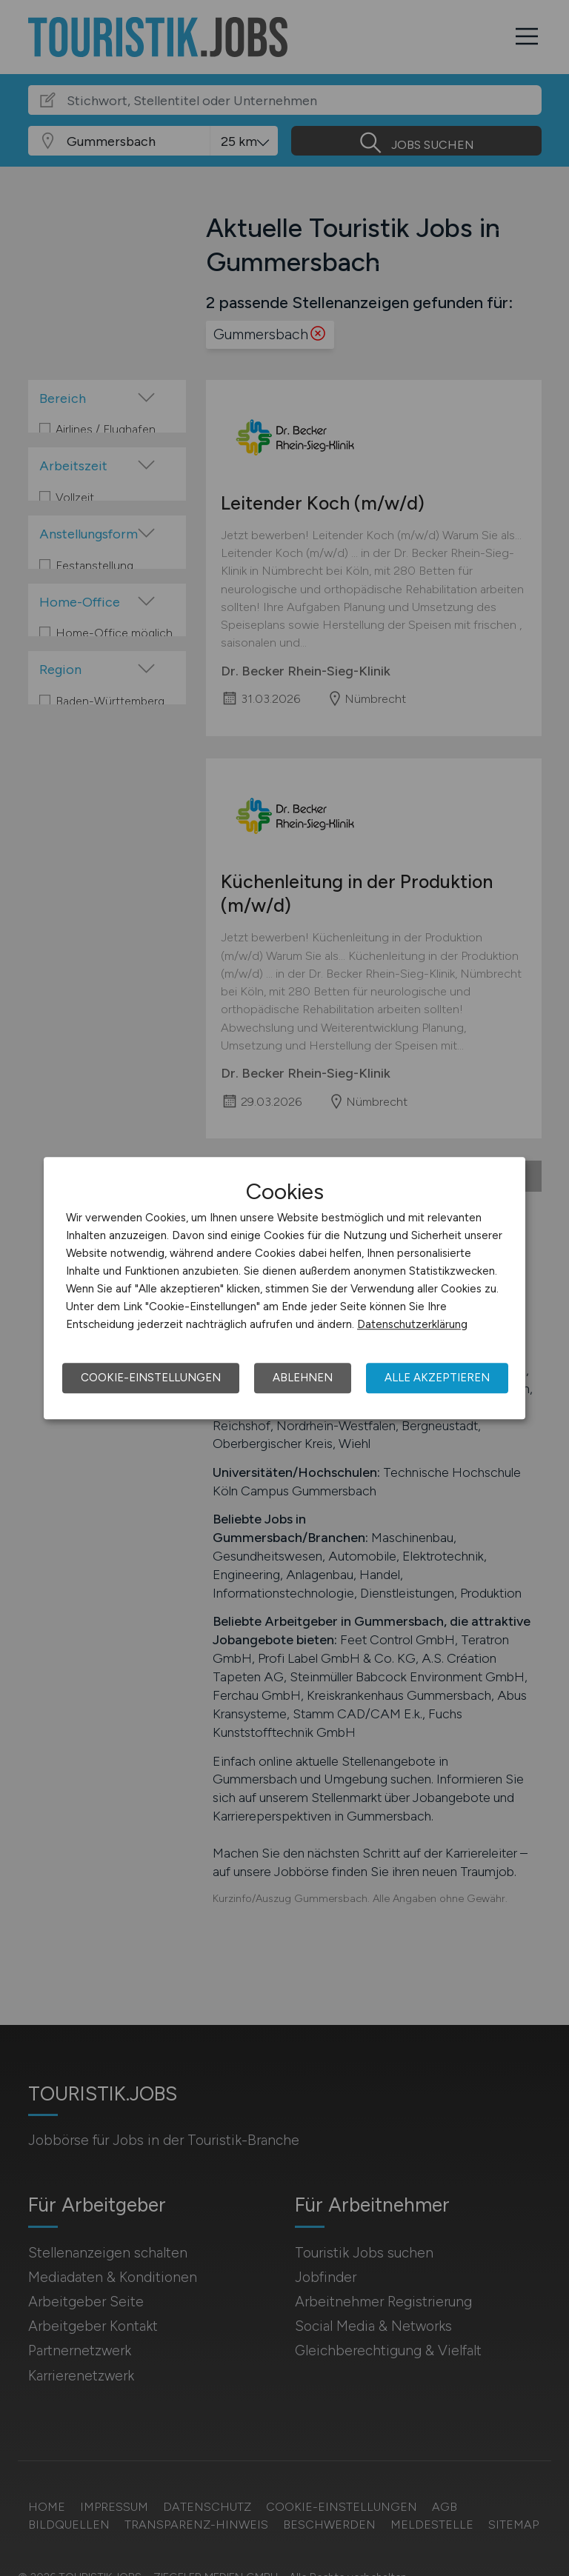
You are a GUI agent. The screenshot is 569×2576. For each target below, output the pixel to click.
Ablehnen (303, 1377)
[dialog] (284, 1288)
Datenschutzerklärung (412, 1324)
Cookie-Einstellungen (151, 1377)
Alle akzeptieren (437, 1377)
